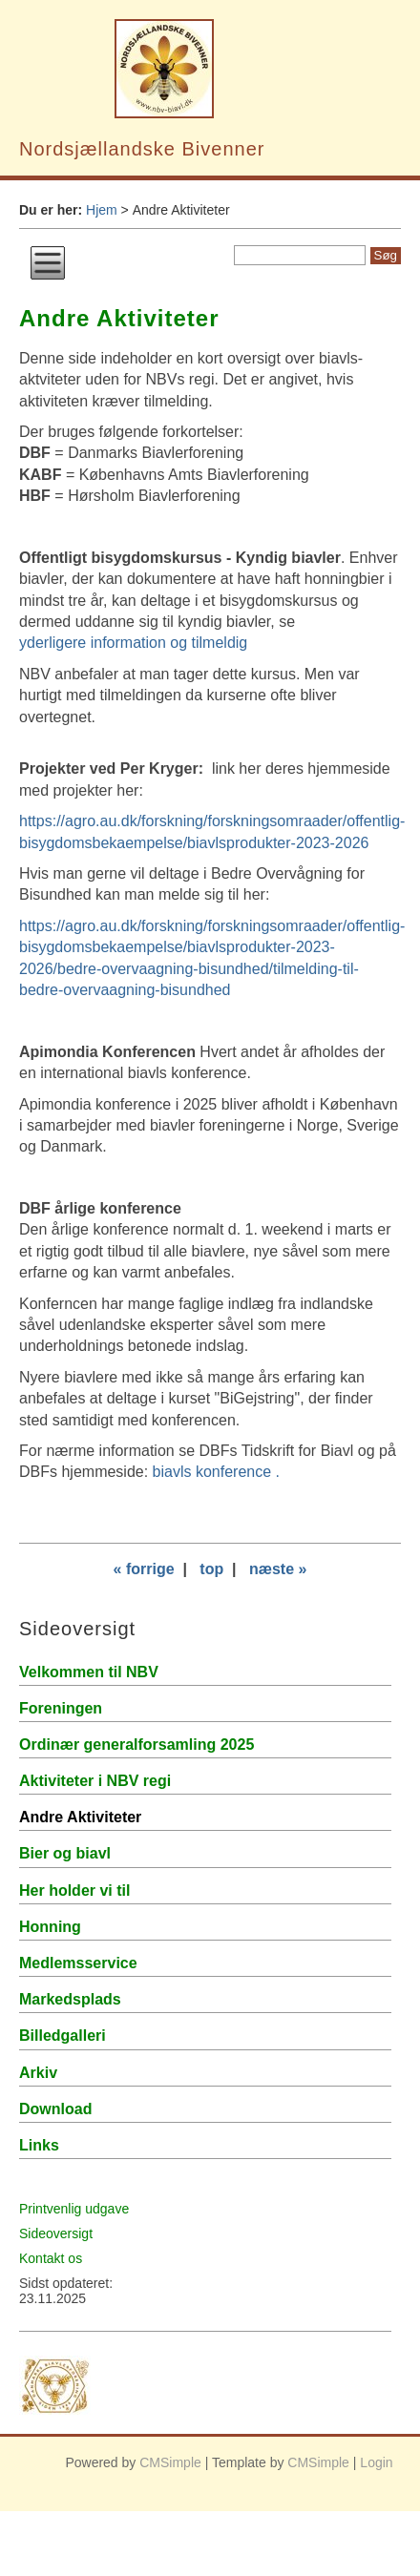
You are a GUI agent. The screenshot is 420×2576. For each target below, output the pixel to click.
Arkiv (38, 2073)
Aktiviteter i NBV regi (95, 1781)
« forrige (144, 1569)
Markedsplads (70, 1999)
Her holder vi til (74, 1890)
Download (55, 2109)
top (211, 1569)
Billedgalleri (62, 2035)
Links (39, 2145)
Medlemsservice (78, 1963)
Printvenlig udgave (74, 2208)
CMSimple (170, 2462)
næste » (277, 1569)
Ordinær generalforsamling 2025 (136, 1744)
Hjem (101, 210)
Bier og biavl (65, 1853)
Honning (50, 1927)
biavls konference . (216, 1472)
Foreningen (60, 1708)
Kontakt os (50, 2258)
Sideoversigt (56, 2233)
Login (376, 2462)
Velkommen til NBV (88, 1672)
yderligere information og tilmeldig (133, 642)
